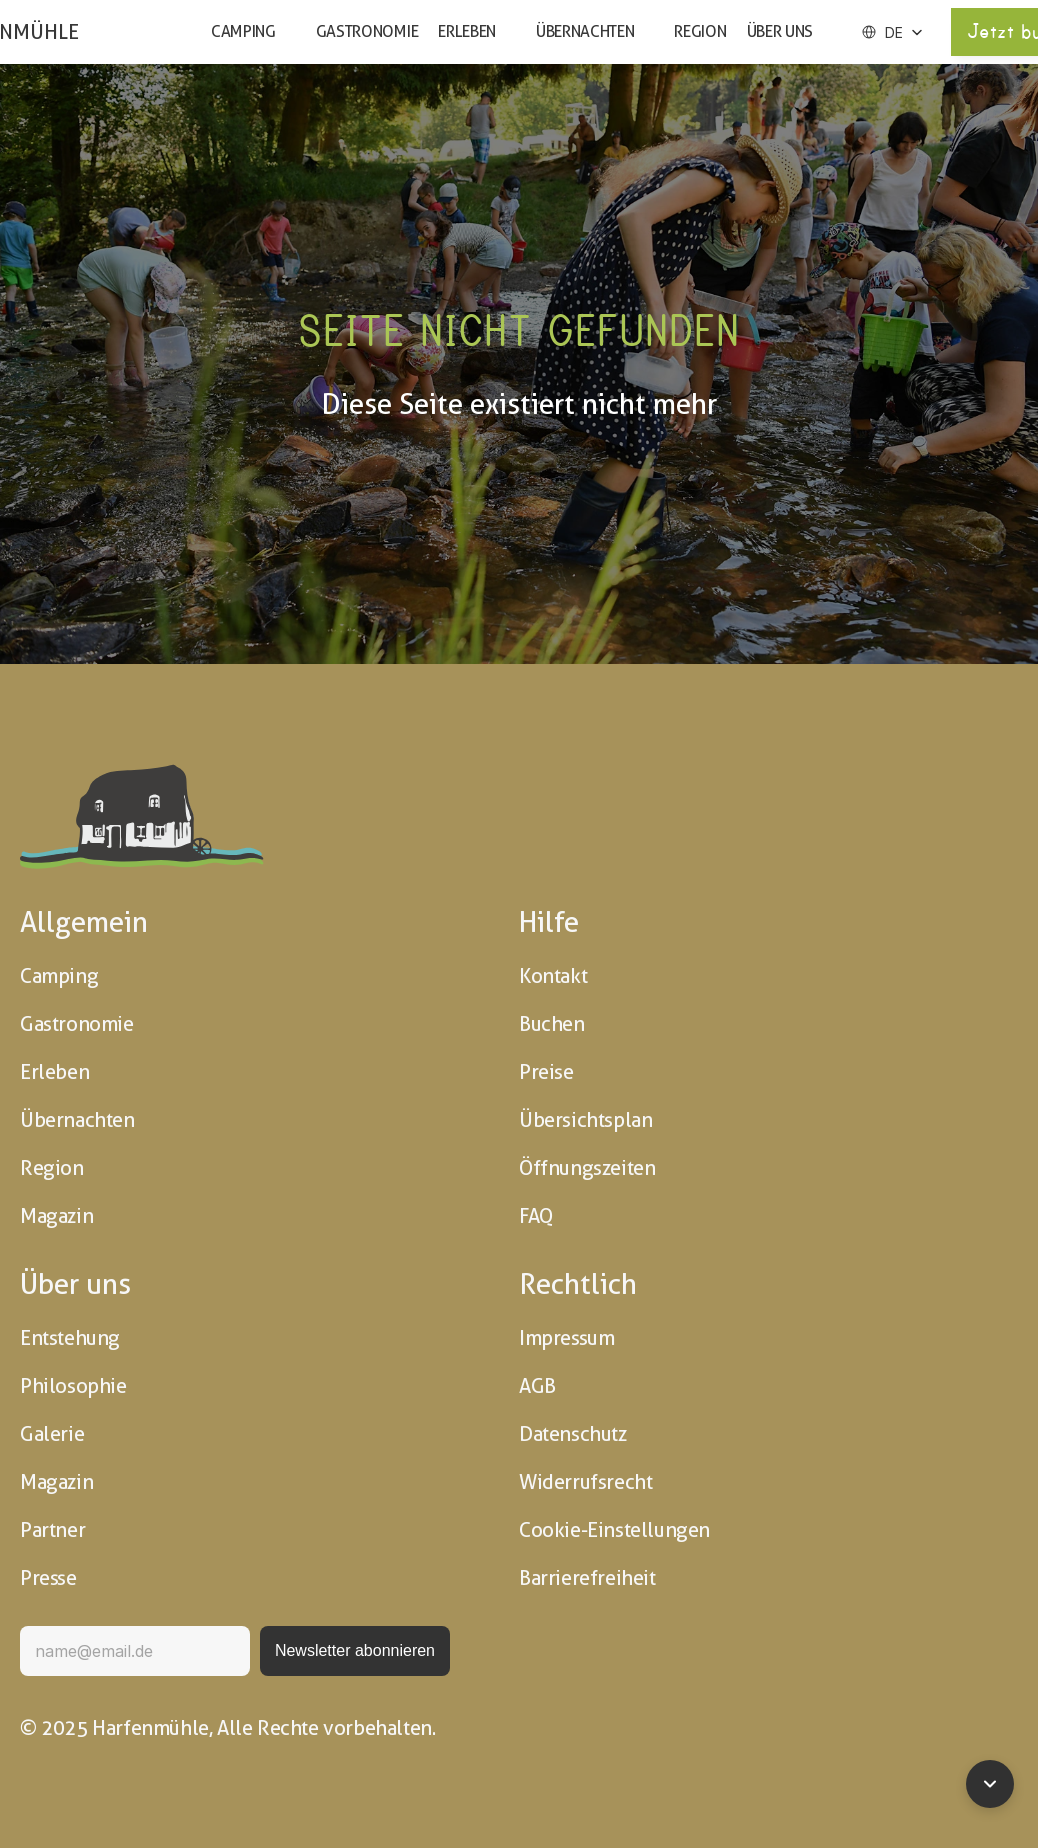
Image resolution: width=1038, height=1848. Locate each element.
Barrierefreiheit (587, 1578)
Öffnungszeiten (587, 1168)
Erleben (467, 31)
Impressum (566, 1338)
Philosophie (73, 1386)
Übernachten (585, 31)
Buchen (552, 1024)
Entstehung (70, 1338)
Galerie (52, 1434)
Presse (48, 1578)
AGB (537, 1386)
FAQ (536, 1216)
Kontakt (553, 976)
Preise (546, 1072)
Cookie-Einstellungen (614, 1530)
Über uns (780, 31)
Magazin (56, 1216)
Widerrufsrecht (585, 1482)
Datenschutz (573, 1434)
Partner (52, 1530)
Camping (243, 31)
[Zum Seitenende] (990, 1784)
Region (700, 31)
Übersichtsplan (585, 1120)
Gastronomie (367, 31)
